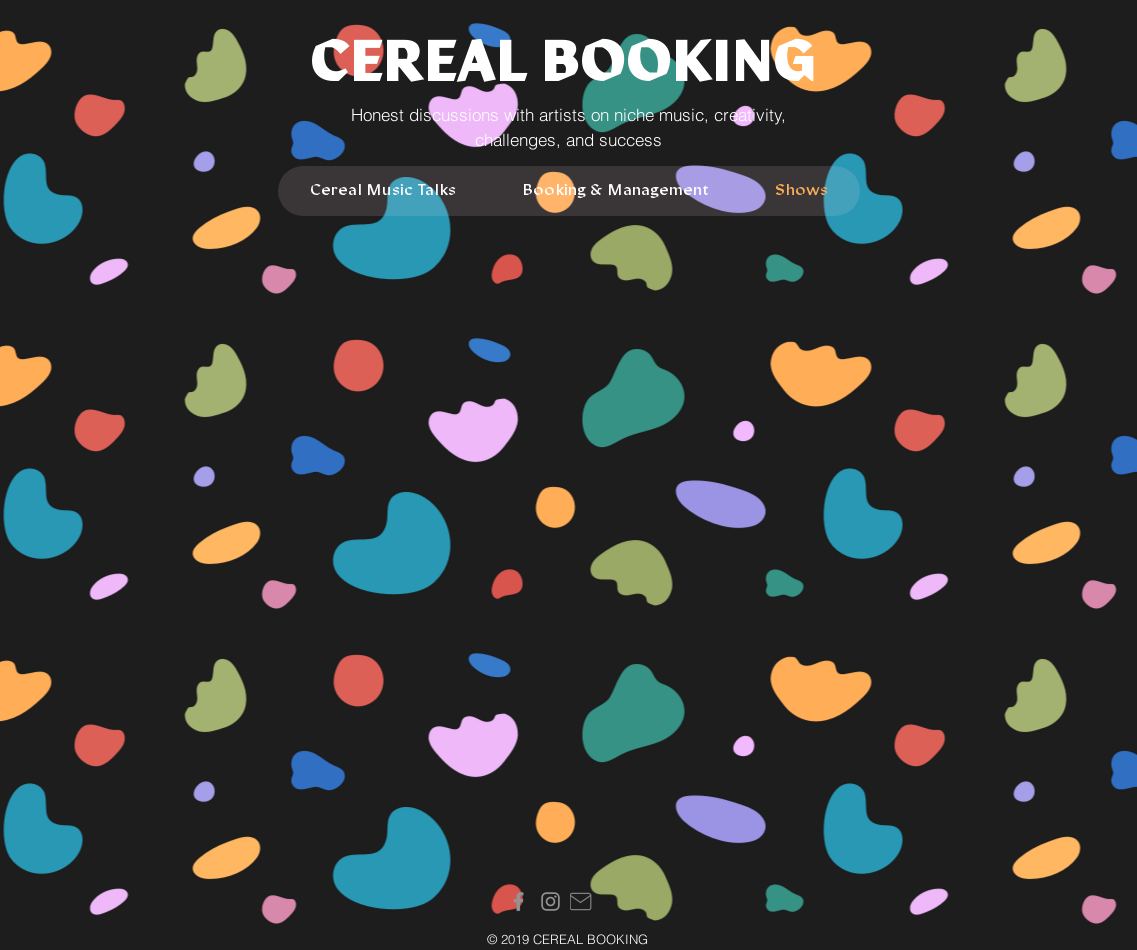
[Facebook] (518, 901)
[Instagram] (550, 901)
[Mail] (581, 901)
